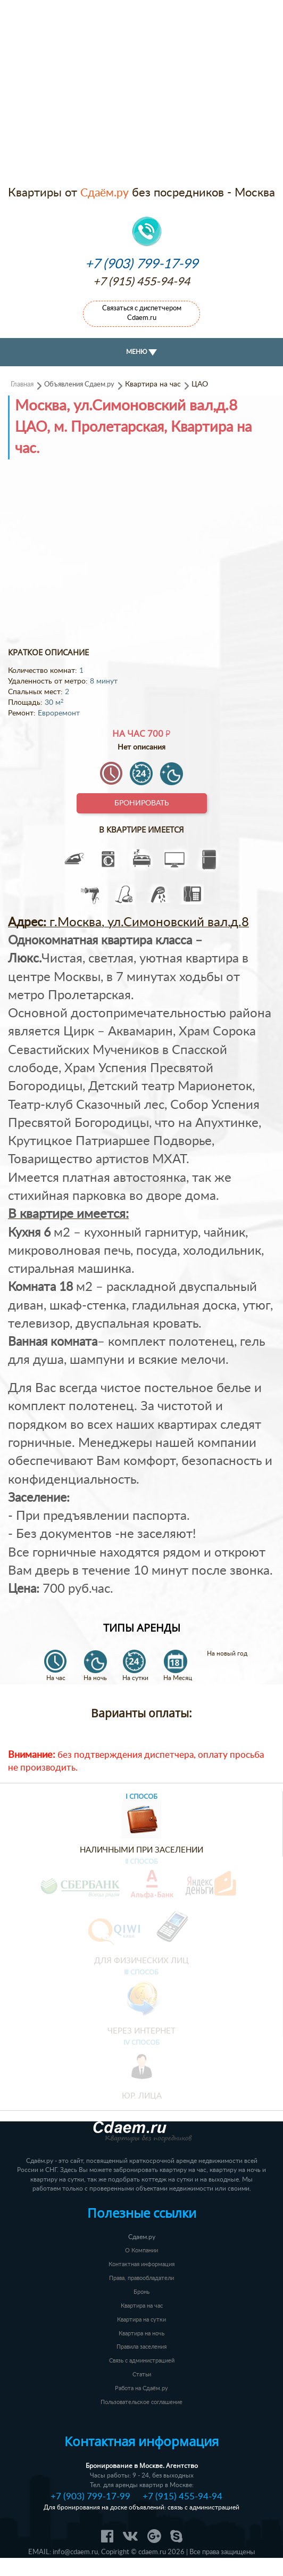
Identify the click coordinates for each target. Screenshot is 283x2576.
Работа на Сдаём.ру (141, 2388)
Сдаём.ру (104, 193)
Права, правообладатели (141, 2278)
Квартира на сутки (141, 2320)
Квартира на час (142, 2306)
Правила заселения (141, 2347)
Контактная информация (141, 2264)
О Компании (141, 2250)
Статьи (141, 2374)
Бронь (141, 2292)
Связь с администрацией (141, 2361)
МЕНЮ (141, 352)
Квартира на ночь (141, 2333)
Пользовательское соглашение (141, 2402)
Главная (22, 384)
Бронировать (141, 803)
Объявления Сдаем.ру (79, 384)
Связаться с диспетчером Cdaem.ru (141, 313)
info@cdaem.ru (75, 2552)
